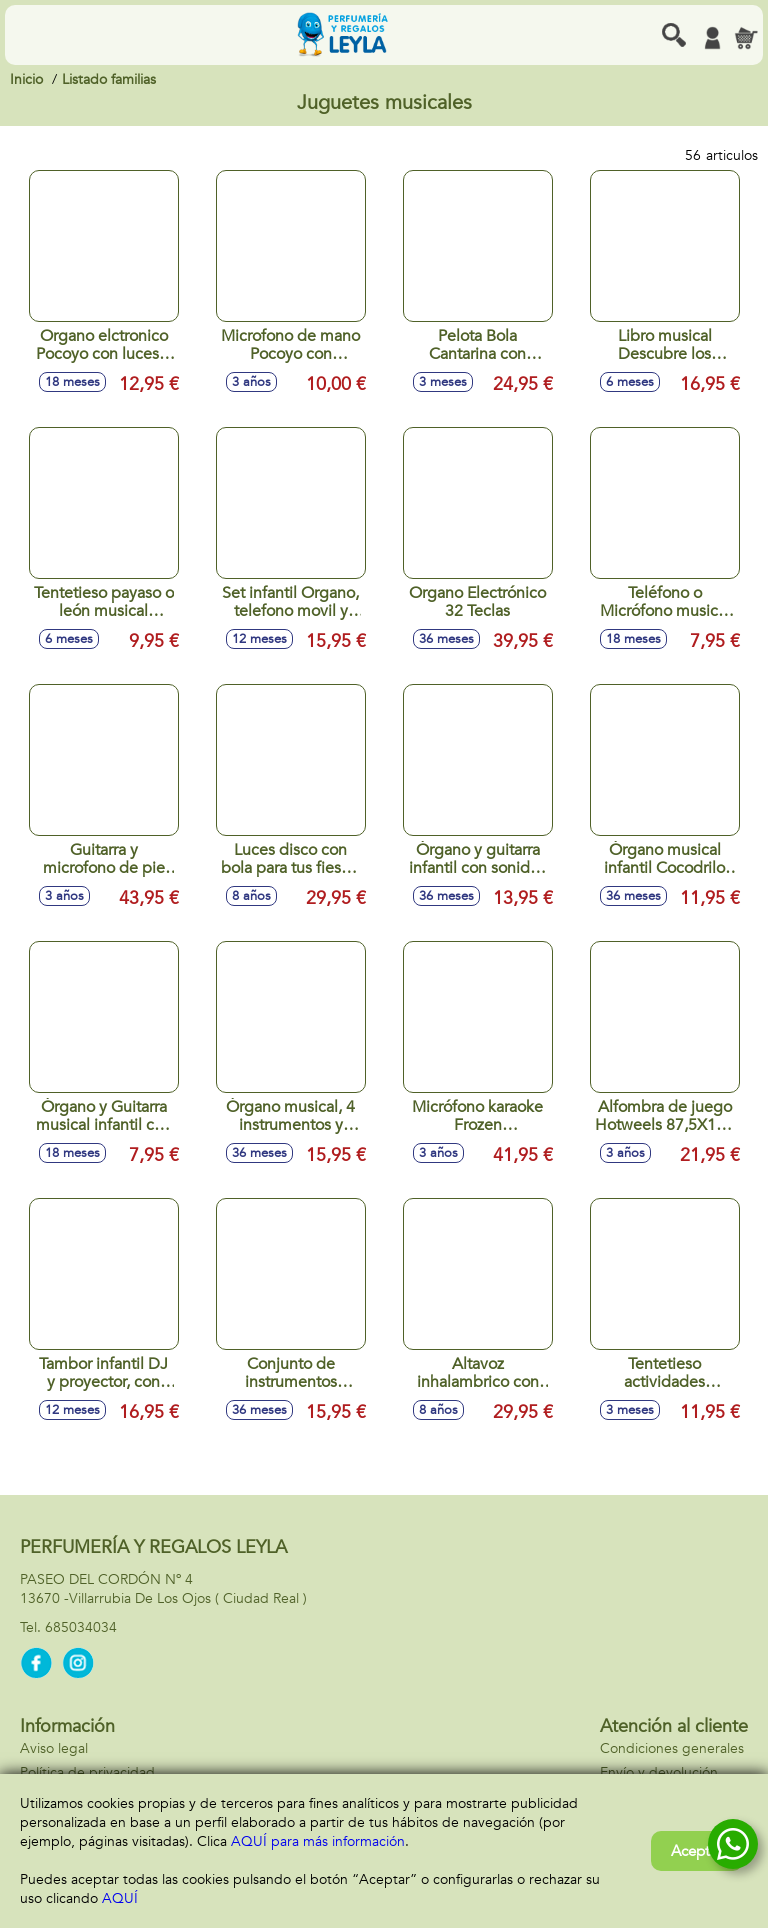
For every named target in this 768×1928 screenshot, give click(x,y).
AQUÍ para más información (318, 1841)
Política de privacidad (87, 1772)
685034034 (81, 1627)
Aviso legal (54, 1748)
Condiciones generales (672, 1748)
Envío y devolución (659, 1772)
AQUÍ (120, 1898)
